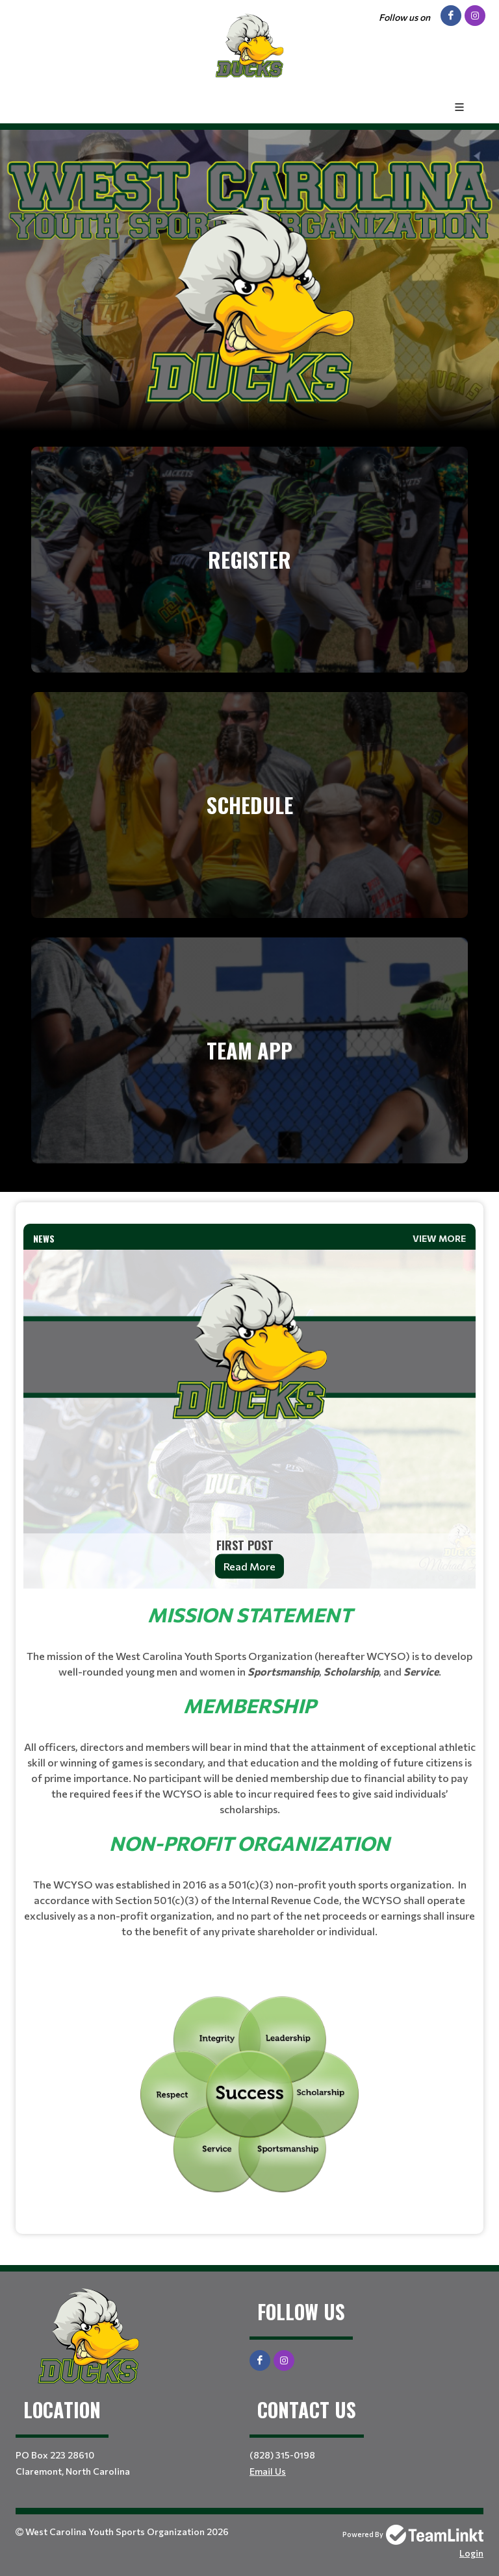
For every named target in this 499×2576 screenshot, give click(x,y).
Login (471, 2552)
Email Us (268, 2471)
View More (439, 1238)
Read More (249, 1566)
